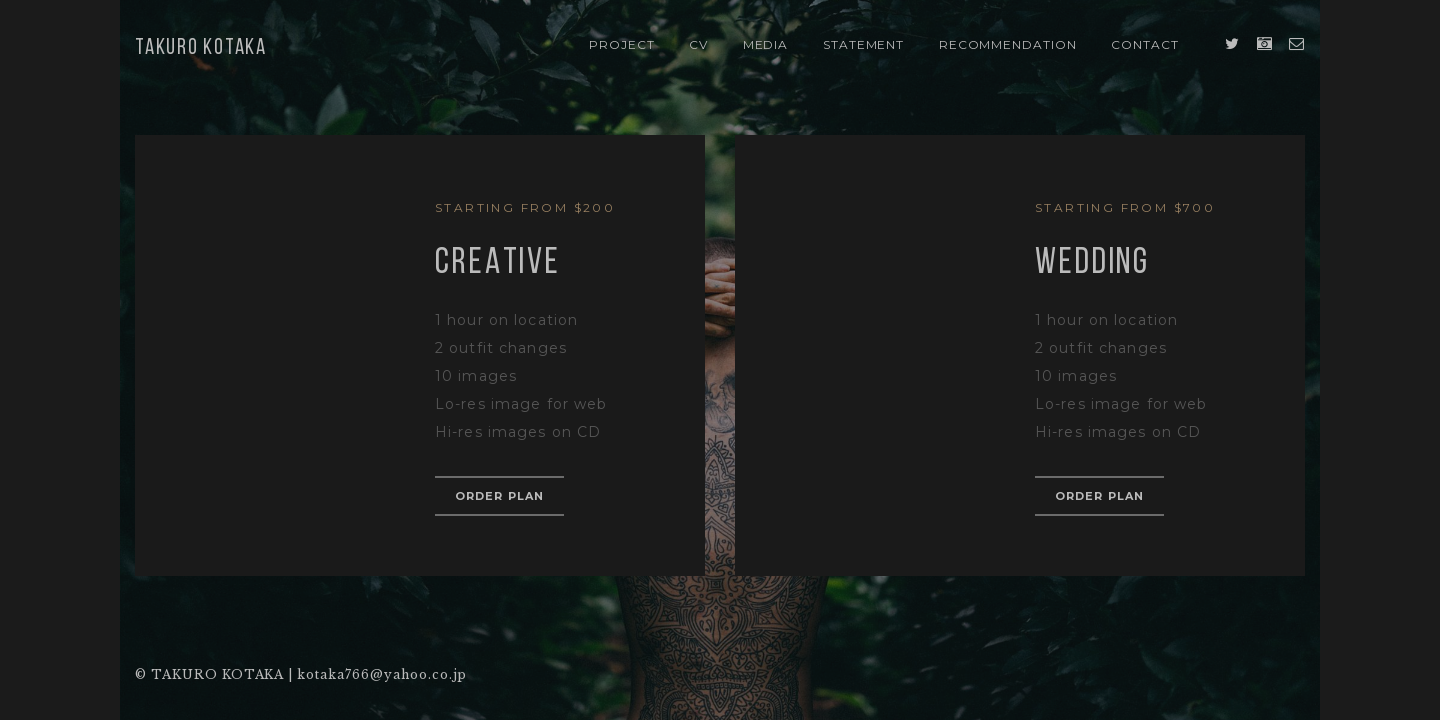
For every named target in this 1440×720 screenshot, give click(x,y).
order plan (499, 496)
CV (698, 44)
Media (766, 44)
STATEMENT (864, 44)
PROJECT (622, 44)
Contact (1145, 44)
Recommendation (1008, 44)
